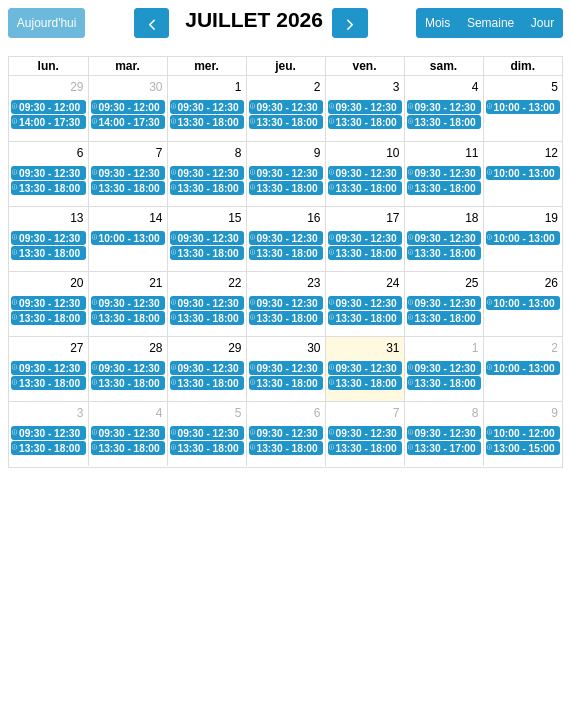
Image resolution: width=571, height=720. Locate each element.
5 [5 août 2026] (238, 413)
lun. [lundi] (48, 66)
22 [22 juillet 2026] (234, 283)
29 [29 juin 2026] (76, 87)
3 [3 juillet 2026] (396, 87)
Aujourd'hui (47, 23)
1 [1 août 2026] (475, 348)
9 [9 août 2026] (554, 413)
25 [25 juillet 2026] (471, 283)
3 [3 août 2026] (80, 413)
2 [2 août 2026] (554, 348)
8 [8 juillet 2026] (238, 153)
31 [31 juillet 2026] (392, 348)
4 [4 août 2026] (159, 413)
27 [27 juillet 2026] (76, 348)
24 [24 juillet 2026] (392, 283)
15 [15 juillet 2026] (234, 218)
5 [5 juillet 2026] (554, 87)
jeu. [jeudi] (285, 66)
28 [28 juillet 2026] (155, 348)
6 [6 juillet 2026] (80, 153)
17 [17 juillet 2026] (392, 218)
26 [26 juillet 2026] (551, 283)
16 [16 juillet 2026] (313, 218)
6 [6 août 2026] (317, 413)
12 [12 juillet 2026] (551, 153)
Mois (437, 23)
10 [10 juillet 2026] (392, 153)
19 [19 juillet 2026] (551, 218)
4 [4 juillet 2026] (475, 87)
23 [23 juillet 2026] (313, 283)
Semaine (490, 23)
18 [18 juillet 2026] (471, 218)
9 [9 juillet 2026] (317, 153)
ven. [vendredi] (364, 66)
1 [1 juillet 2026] (238, 87)
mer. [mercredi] (206, 66)
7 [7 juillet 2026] (159, 153)
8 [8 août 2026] (475, 413)
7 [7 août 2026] (396, 413)
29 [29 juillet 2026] (234, 348)
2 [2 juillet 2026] (317, 87)
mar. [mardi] (127, 66)
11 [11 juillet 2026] (471, 153)
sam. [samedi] (443, 66)
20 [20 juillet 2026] (76, 283)
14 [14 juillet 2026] (155, 218)
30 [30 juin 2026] (155, 87)
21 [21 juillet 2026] (155, 283)
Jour (542, 23)
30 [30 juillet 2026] (313, 348)
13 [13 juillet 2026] (76, 218)
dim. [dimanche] (522, 66)
